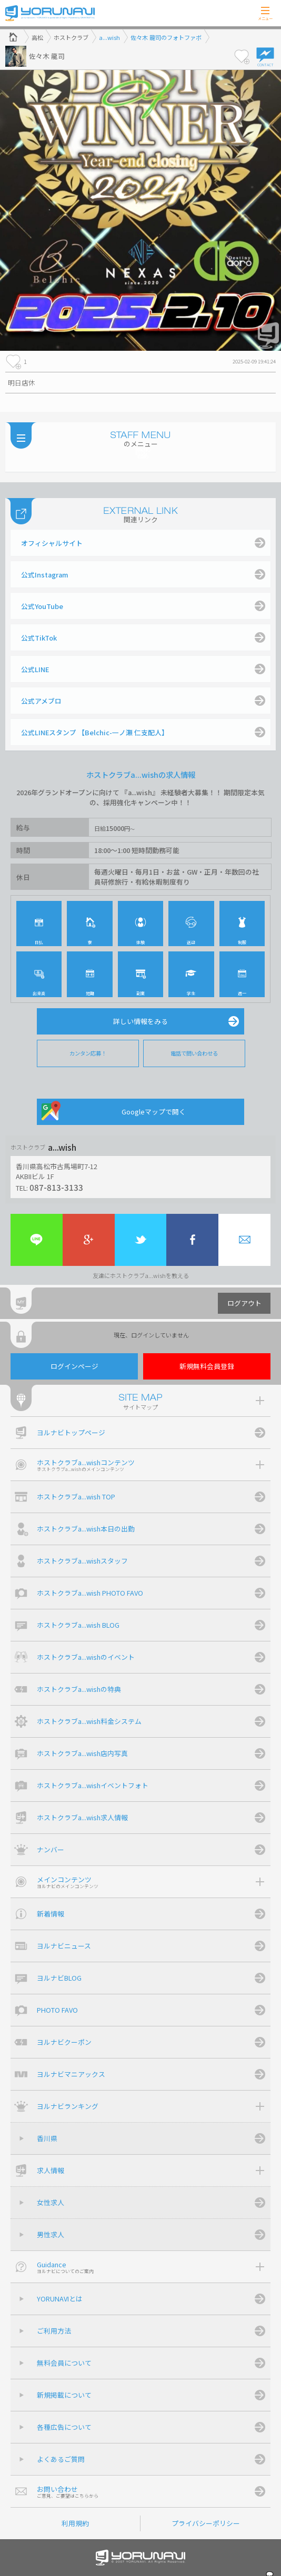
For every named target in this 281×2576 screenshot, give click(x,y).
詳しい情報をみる (140, 1021)
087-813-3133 (56, 1187)
